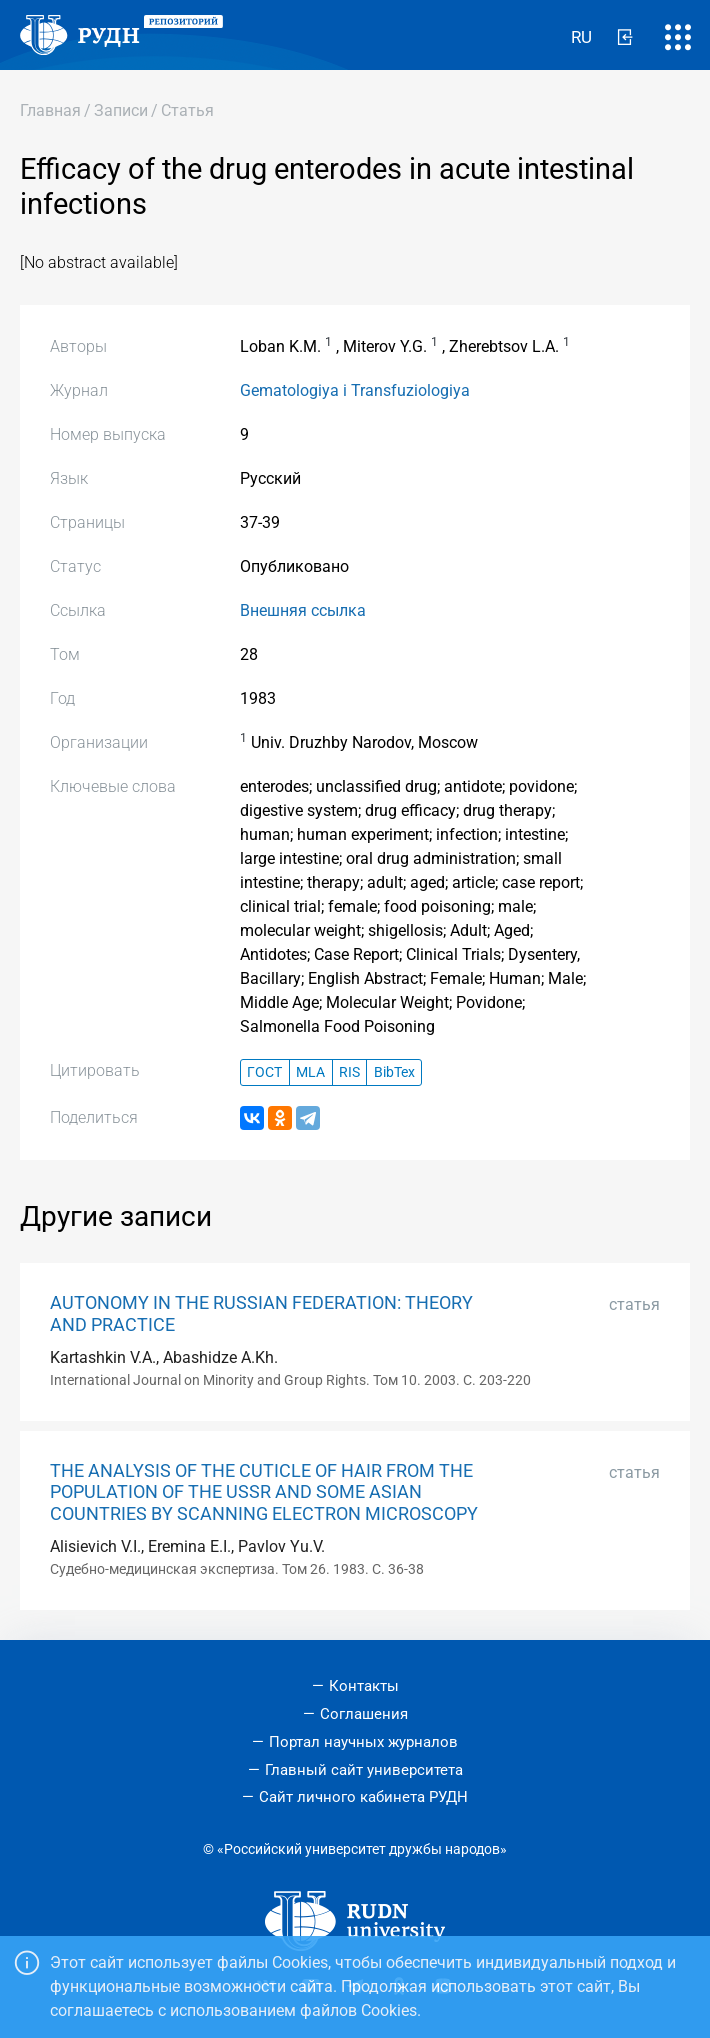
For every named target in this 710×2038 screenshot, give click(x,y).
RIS (349, 1072)
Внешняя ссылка (303, 610)
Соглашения (364, 1714)
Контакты (364, 1686)
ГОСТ (264, 1072)
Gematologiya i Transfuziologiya (355, 390)
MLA (310, 1072)
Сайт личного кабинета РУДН (363, 1797)
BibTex (394, 1072)
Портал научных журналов (363, 1742)
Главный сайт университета (364, 1770)
